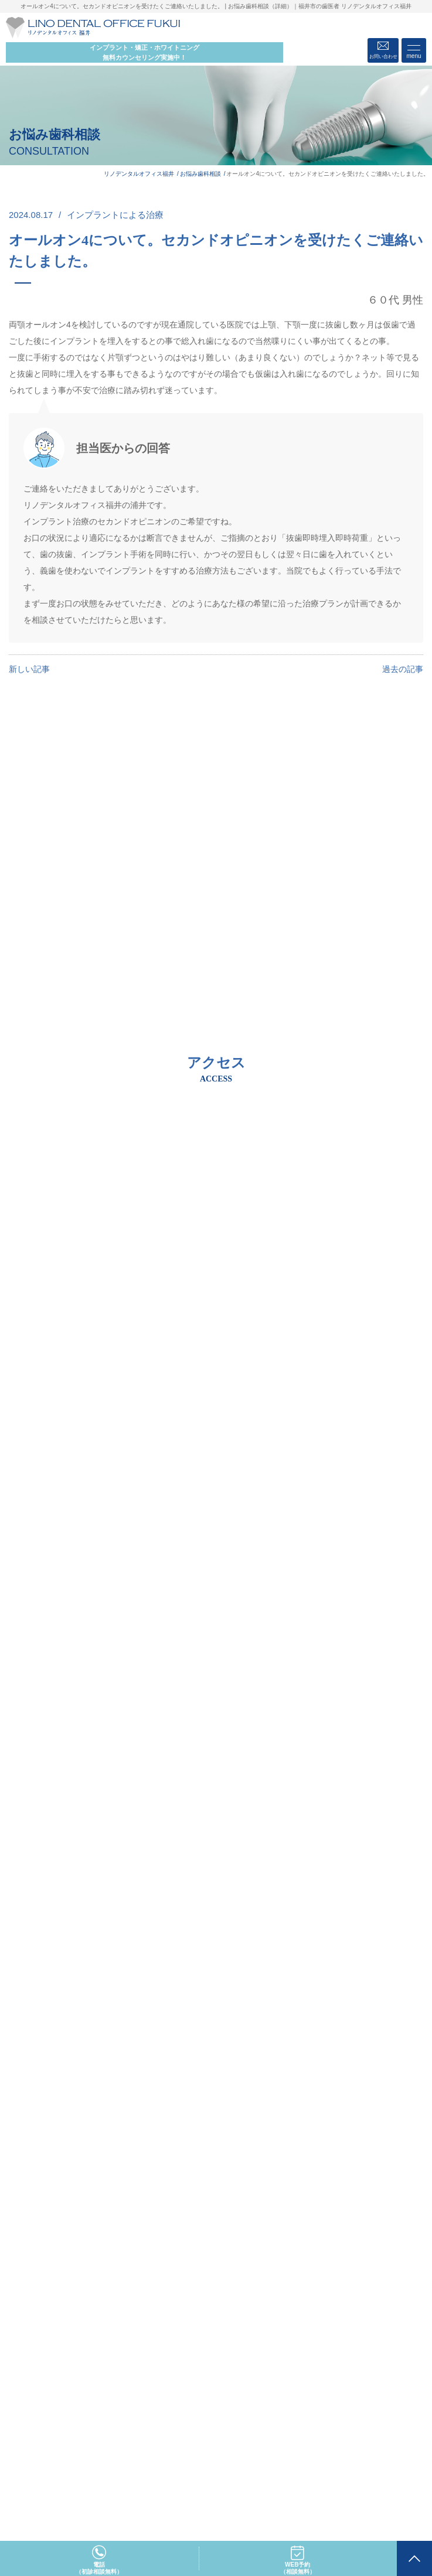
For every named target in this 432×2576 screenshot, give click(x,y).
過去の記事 (402, 669)
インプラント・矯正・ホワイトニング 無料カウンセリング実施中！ (144, 52)
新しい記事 (29, 669)
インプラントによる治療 (115, 215)
